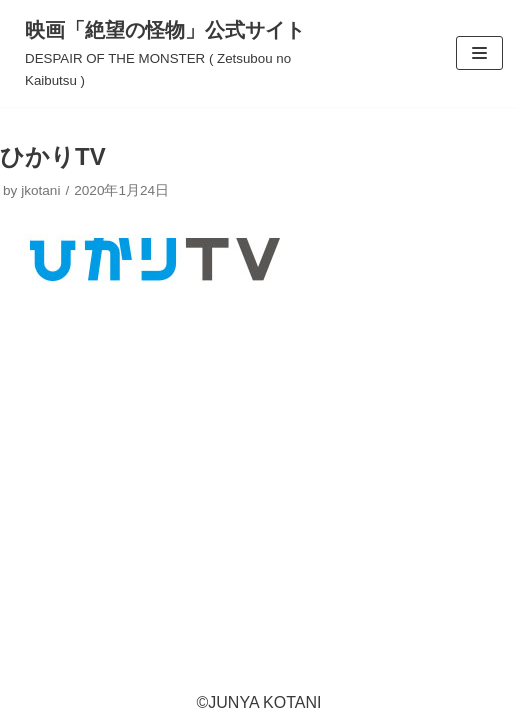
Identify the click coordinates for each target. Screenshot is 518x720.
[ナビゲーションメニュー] (479, 53)
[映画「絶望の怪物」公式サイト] (172, 53)
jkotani (40, 190)
